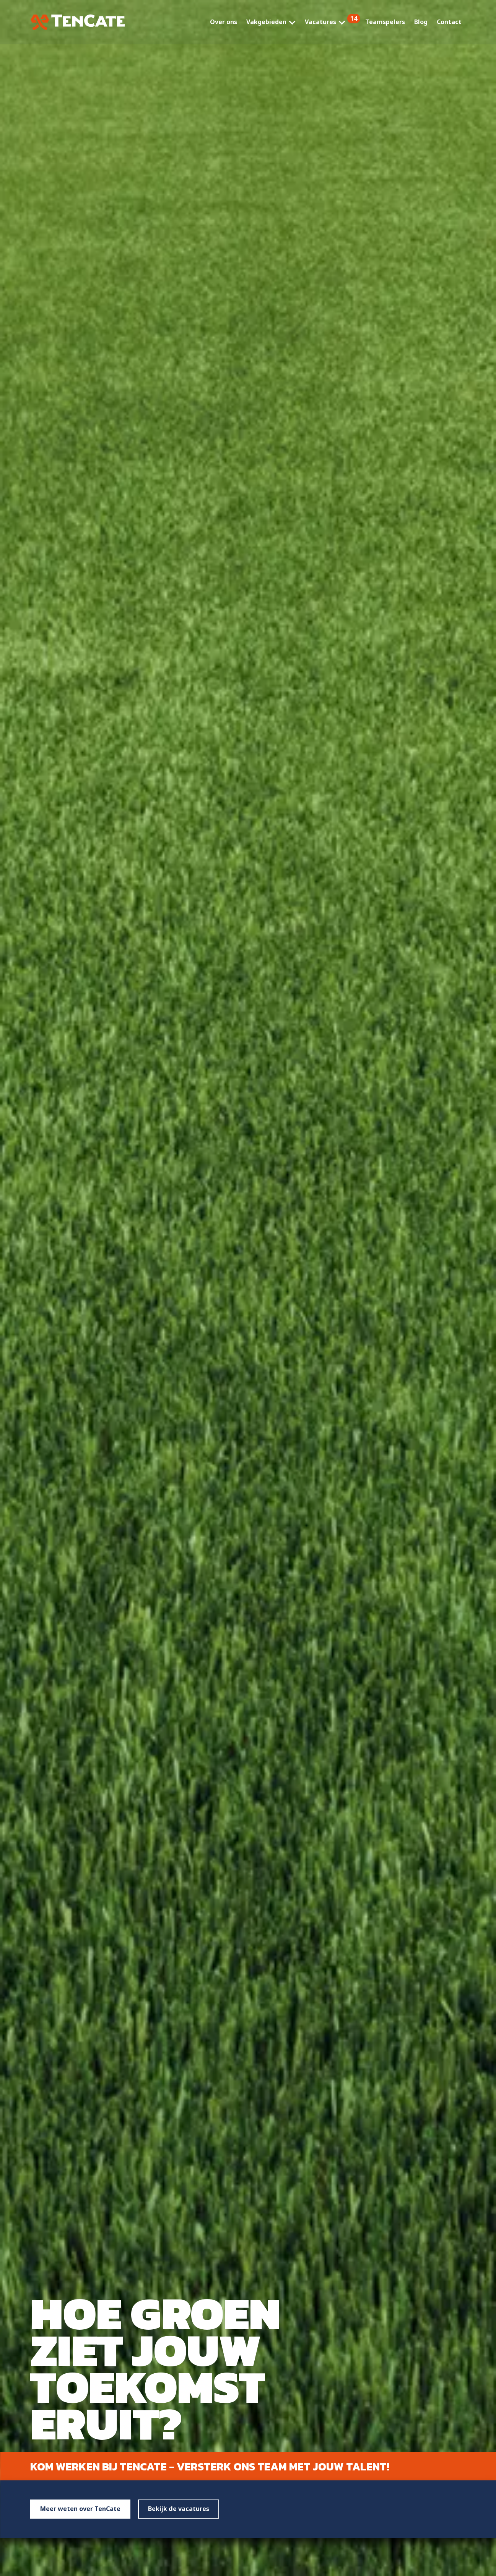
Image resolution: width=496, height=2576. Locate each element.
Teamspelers (385, 22)
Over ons (223, 22)
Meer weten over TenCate (80, 2508)
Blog (421, 22)
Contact (449, 22)
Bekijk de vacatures (178, 2508)
